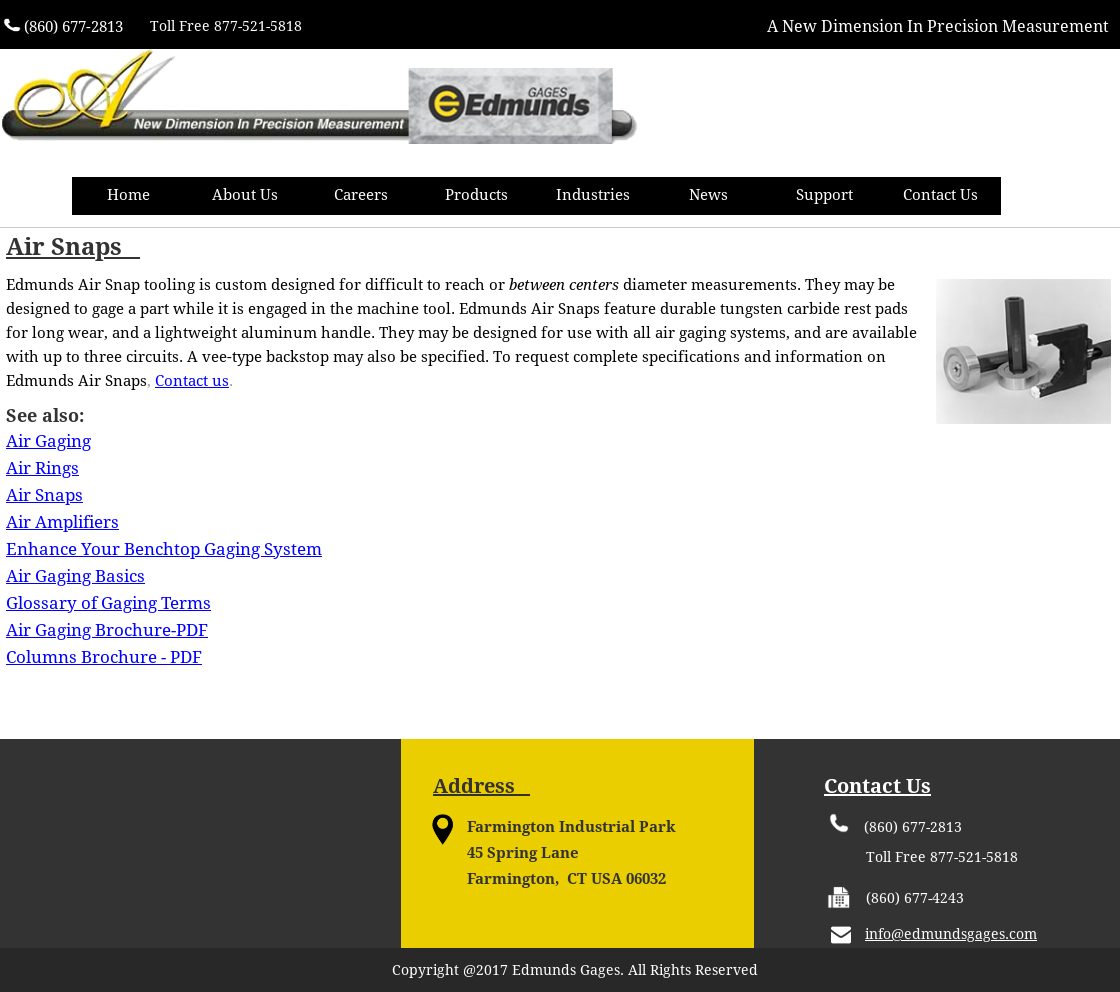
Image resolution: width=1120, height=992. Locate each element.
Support (824, 195)
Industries (593, 195)
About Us (245, 195)
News (708, 195)
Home (128, 195)
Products (476, 195)
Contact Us (940, 195)
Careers (361, 195)
